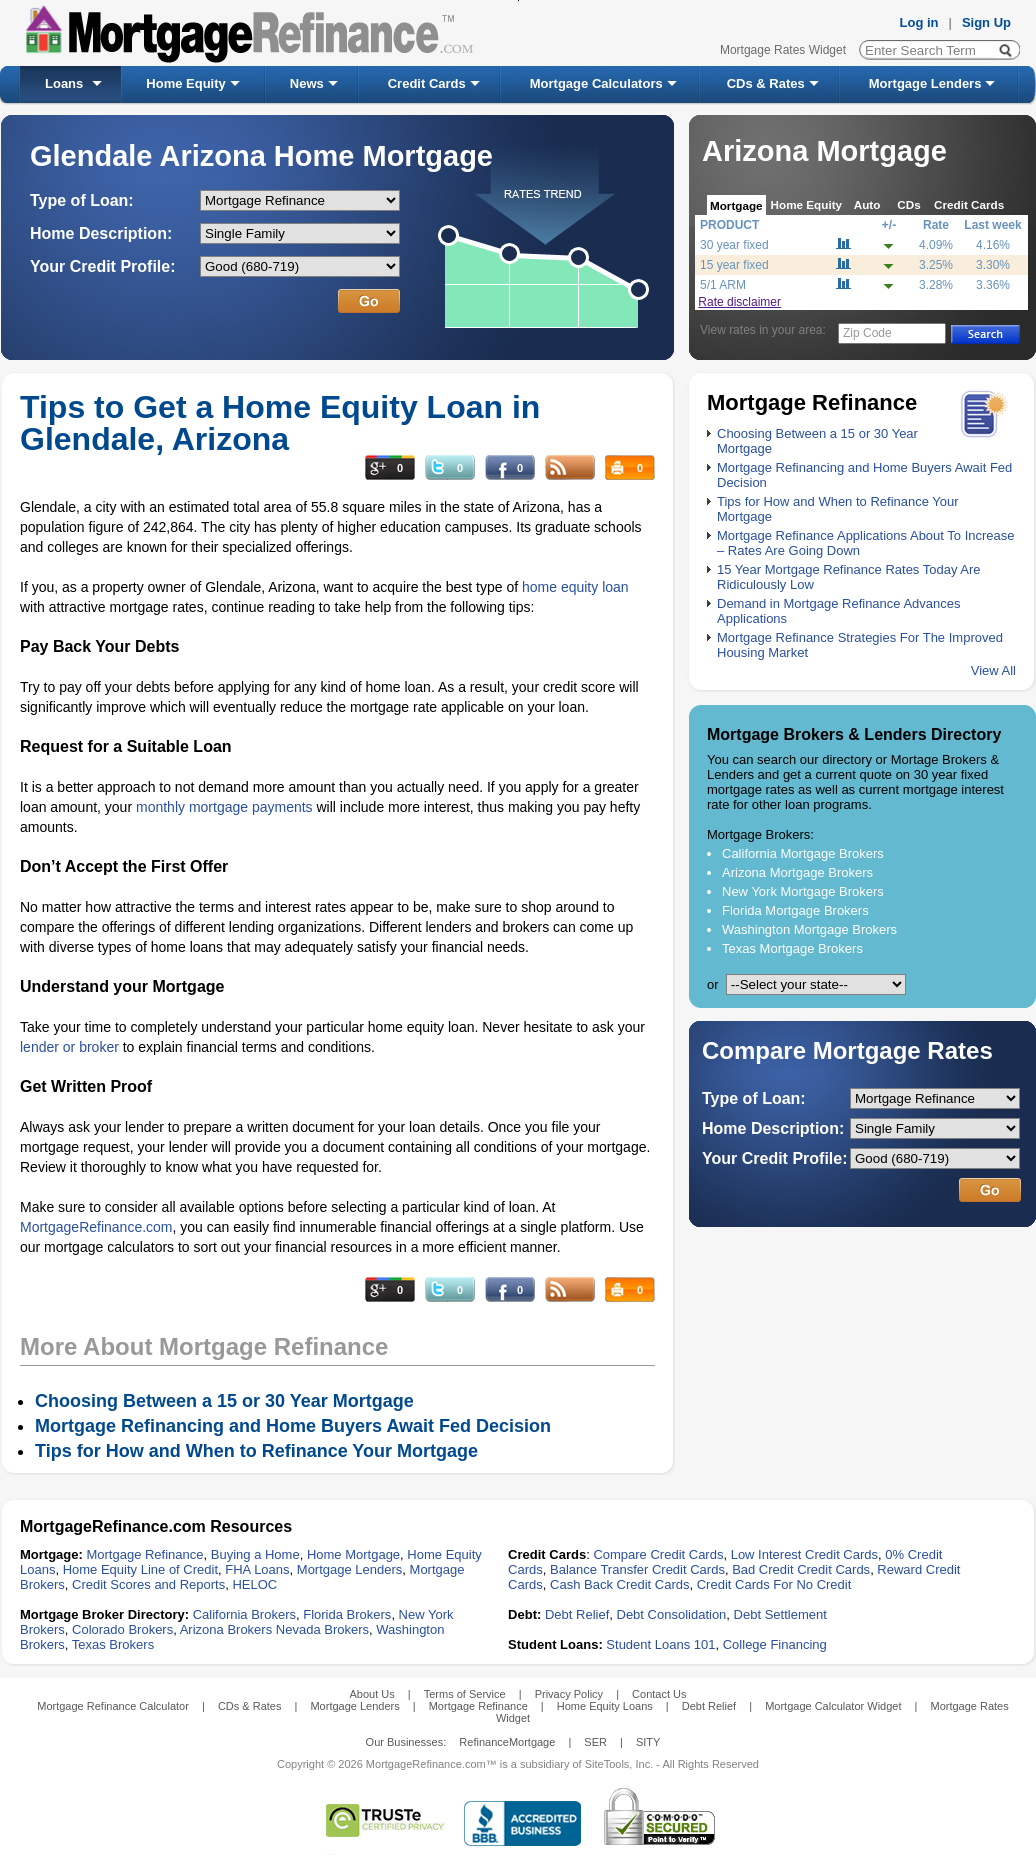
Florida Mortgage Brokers (795, 910)
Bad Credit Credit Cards (801, 1569)
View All (993, 670)
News (307, 83)
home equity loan (575, 587)
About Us (371, 1694)
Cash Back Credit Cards (619, 1584)
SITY (648, 1742)
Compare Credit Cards (658, 1554)
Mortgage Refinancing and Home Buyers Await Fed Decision (293, 1426)
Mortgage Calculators (596, 83)
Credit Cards (427, 83)
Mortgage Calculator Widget (833, 1706)
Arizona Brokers (226, 1629)
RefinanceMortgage (507, 1742)
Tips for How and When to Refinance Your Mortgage (256, 1451)
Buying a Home (255, 1554)
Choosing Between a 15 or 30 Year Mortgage (224, 1401)
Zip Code (867, 333)
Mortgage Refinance (144, 1554)
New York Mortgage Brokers (803, 891)
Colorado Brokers (122, 1629)
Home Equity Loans (605, 1706)
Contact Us (659, 1694)
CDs (908, 204)
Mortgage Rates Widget (783, 50)
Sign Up (986, 22)
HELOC (254, 1584)
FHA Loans (257, 1569)
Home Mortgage (353, 1554)
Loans (64, 83)
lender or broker (69, 1047)
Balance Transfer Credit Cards (637, 1569)
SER (595, 1742)
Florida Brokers (347, 1614)
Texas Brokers (113, 1644)
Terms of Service (465, 1694)
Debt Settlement (780, 1614)
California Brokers (244, 1614)
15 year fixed (734, 265)
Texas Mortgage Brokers (792, 948)
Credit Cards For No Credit (774, 1584)
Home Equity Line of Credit (140, 1569)
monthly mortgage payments (224, 807)
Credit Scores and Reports (148, 1584)
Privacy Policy (569, 1694)
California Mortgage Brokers (803, 853)
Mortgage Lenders (925, 83)
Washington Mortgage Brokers (809, 929)
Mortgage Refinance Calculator (113, 1706)
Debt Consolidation (672, 1614)
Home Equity (185, 83)
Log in (919, 22)
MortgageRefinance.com (96, 1227)
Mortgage (736, 205)
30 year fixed (734, 245)
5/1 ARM (723, 285)
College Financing (775, 1644)
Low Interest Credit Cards (804, 1554)
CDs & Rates (766, 83)
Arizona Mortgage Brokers (797, 872)
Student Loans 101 (660, 1644)
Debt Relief (577, 1614)
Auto (867, 204)
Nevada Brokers (322, 1629)
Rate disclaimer (739, 302)
